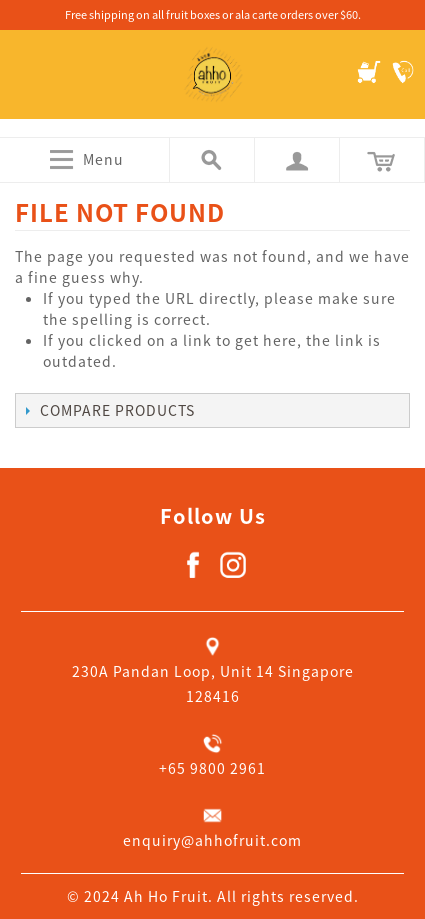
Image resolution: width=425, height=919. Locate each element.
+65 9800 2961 (212, 768)
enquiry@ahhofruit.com (212, 840)
